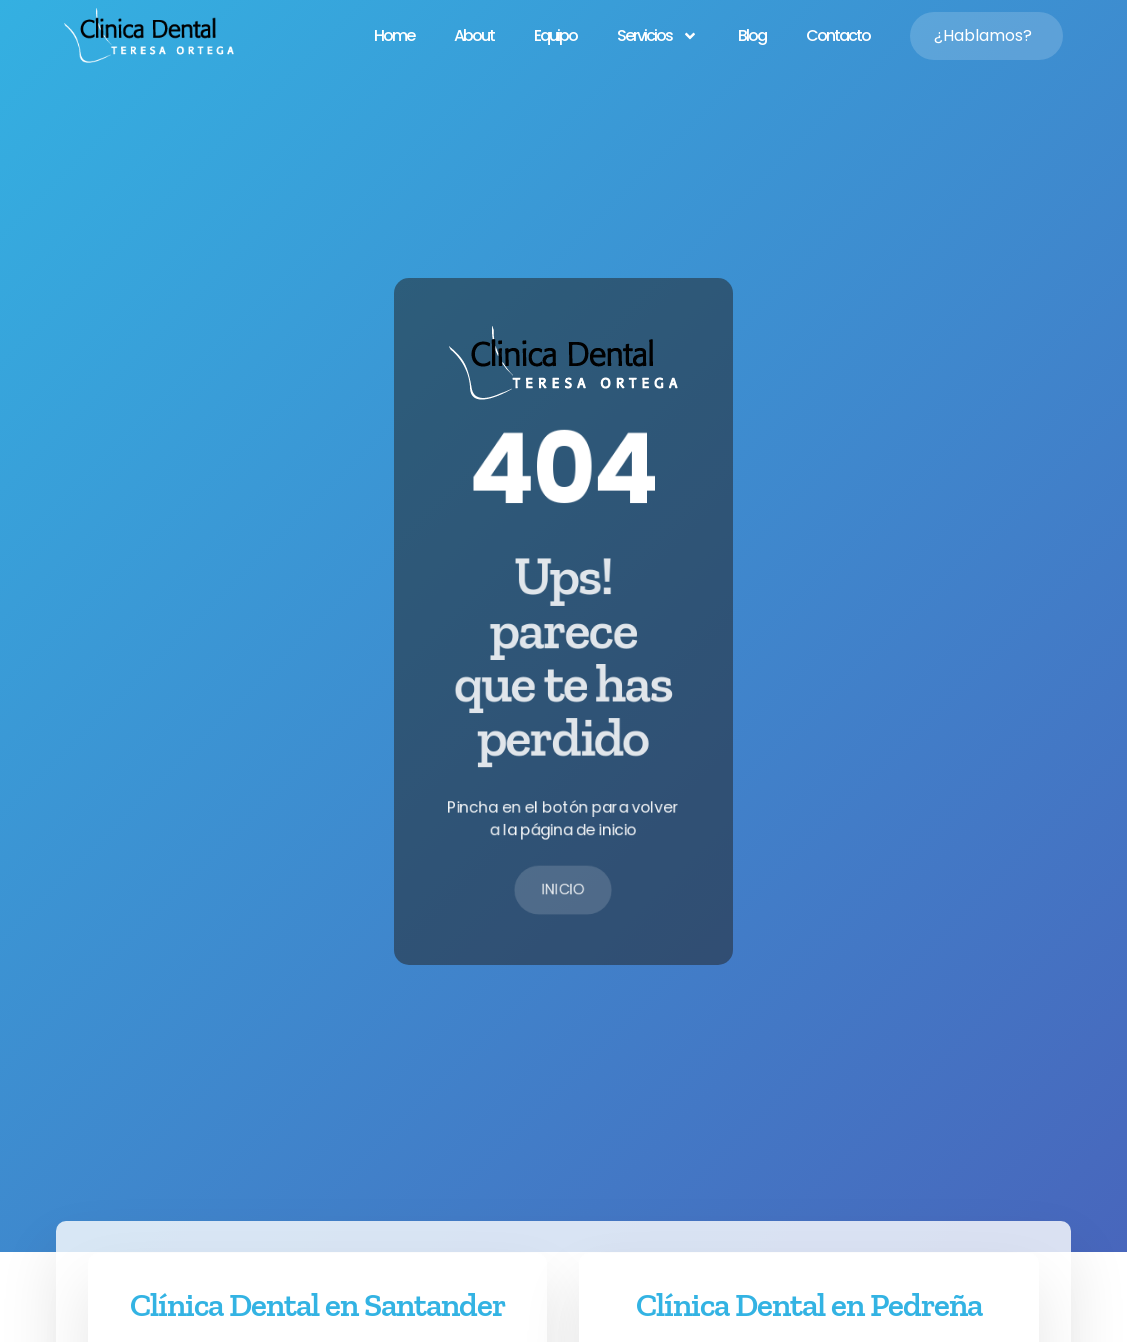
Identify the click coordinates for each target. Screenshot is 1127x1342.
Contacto (838, 35)
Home (394, 35)
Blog (752, 35)
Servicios (657, 36)
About (474, 35)
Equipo (555, 35)
